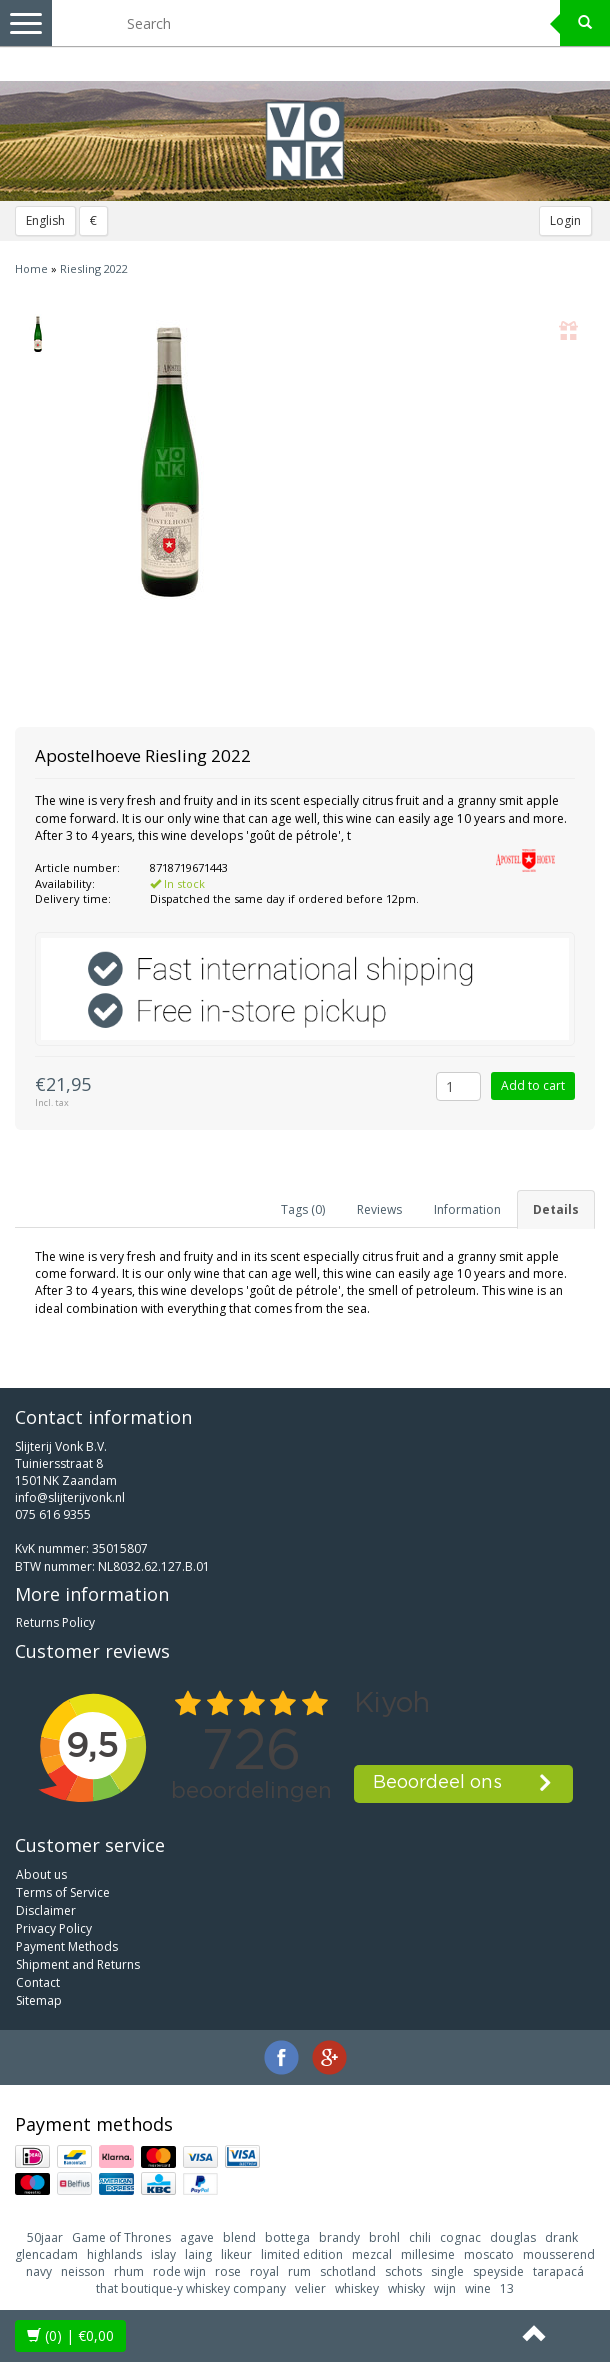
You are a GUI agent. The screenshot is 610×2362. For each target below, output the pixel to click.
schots (403, 2271)
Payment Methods (67, 1946)
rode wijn (179, 2271)
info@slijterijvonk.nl (70, 1497)
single (447, 2271)
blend (239, 2237)
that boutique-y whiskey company (191, 2288)
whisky (406, 2288)
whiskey (357, 2288)
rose (228, 2271)
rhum (129, 2271)
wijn (445, 2288)
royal (264, 2271)
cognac (460, 2237)
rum (299, 2271)
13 (507, 2288)
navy (39, 2271)
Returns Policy (55, 1622)
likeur (236, 2254)
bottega (287, 2237)
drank (561, 2237)
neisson (83, 2271)
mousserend (559, 2254)
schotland (348, 2271)
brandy (339, 2237)
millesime (428, 2254)
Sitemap (39, 2000)
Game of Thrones (121, 2237)
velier (310, 2288)
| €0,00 (70, 2335)
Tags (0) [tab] (303, 1209)
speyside (498, 2271)
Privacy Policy (54, 1928)
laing (198, 2254)
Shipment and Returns (78, 1964)
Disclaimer (46, 1910)
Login (565, 220)
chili (420, 2237)
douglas (513, 2237)
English (45, 220)
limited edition (302, 2254)
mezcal (372, 2254)
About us (41, 1874)
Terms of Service (63, 1892)
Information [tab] (467, 1209)
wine (478, 2288)
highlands (114, 2254)
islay (163, 2254)
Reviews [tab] (379, 1209)
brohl (384, 2237)
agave (197, 2237)
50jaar (45, 2237)
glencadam (46, 2254)
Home (31, 268)
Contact (38, 1982)
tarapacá (558, 2271)
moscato (489, 2254)
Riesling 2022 (94, 268)
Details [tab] (556, 1209)
